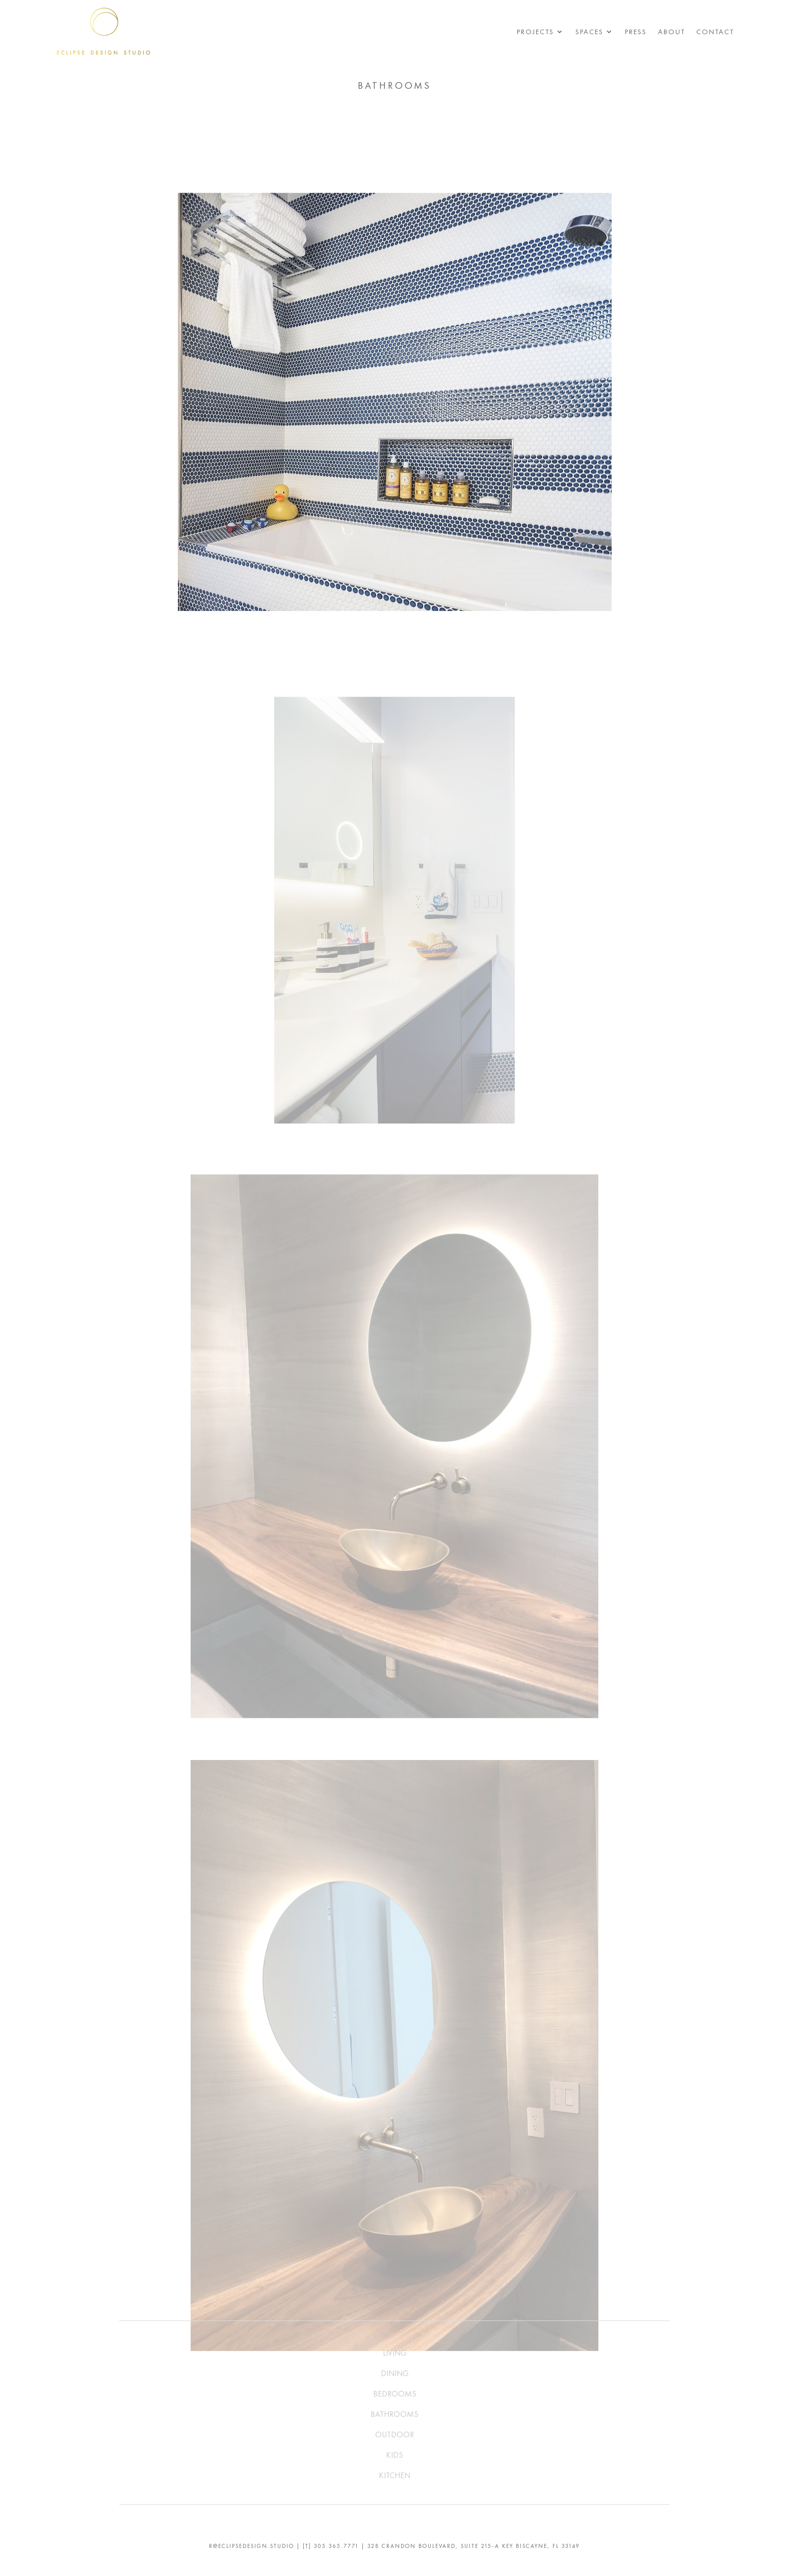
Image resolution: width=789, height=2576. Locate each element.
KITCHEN (394, 2475)
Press (636, 31)
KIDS (394, 2455)
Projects (535, 31)
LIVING (395, 2353)
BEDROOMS (394, 2393)
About (671, 31)
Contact (715, 31)
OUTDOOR (394, 2434)
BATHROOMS (394, 2414)
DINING (395, 2373)
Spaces (589, 31)
